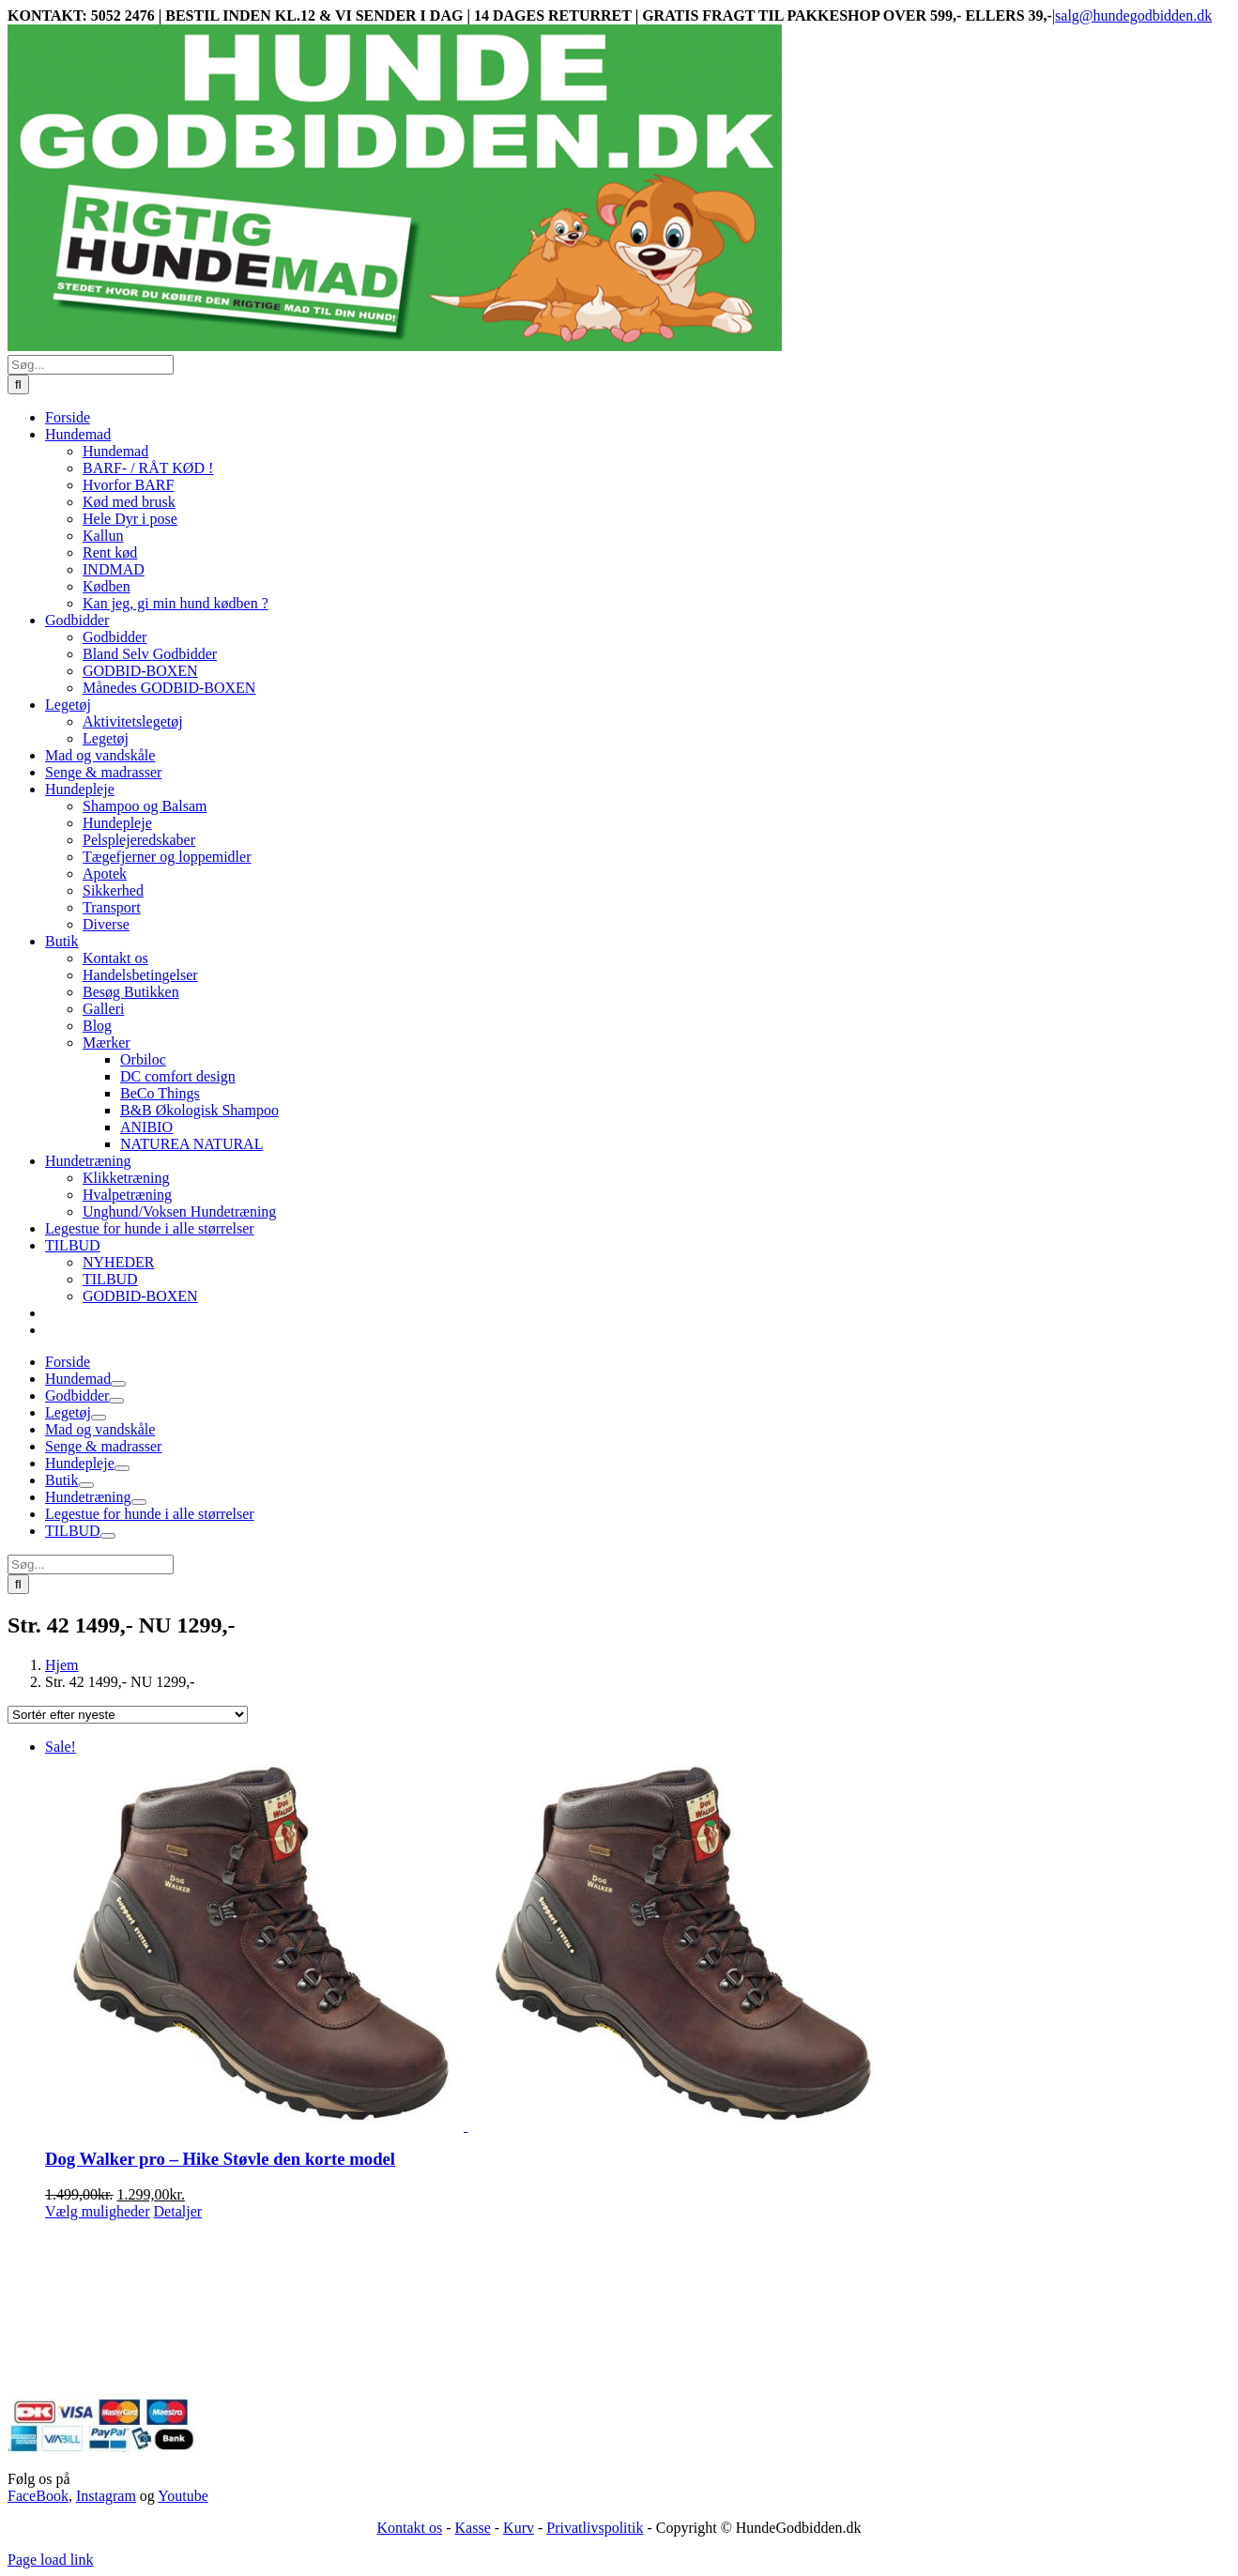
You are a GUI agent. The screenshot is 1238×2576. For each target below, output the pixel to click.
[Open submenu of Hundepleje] (122, 1468)
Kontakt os (409, 2528)
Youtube (183, 2496)
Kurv (518, 2528)
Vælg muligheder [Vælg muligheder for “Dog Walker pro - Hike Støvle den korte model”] (97, 2211)
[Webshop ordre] (128, 1715)
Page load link (51, 2560)
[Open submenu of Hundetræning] (138, 1502)
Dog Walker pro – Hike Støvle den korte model (220, 2159)
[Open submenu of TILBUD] (107, 1536)
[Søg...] (91, 365)
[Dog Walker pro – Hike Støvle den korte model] (637, 1935)
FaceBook (38, 2496)
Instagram (106, 2496)
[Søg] (18, 384)
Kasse (473, 2528)
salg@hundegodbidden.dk (1133, 15)
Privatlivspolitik (594, 2528)
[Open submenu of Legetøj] (98, 1417)
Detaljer (178, 2211)
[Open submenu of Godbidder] (116, 1400)
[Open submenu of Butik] (86, 1485)
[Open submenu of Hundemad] (118, 1384)
